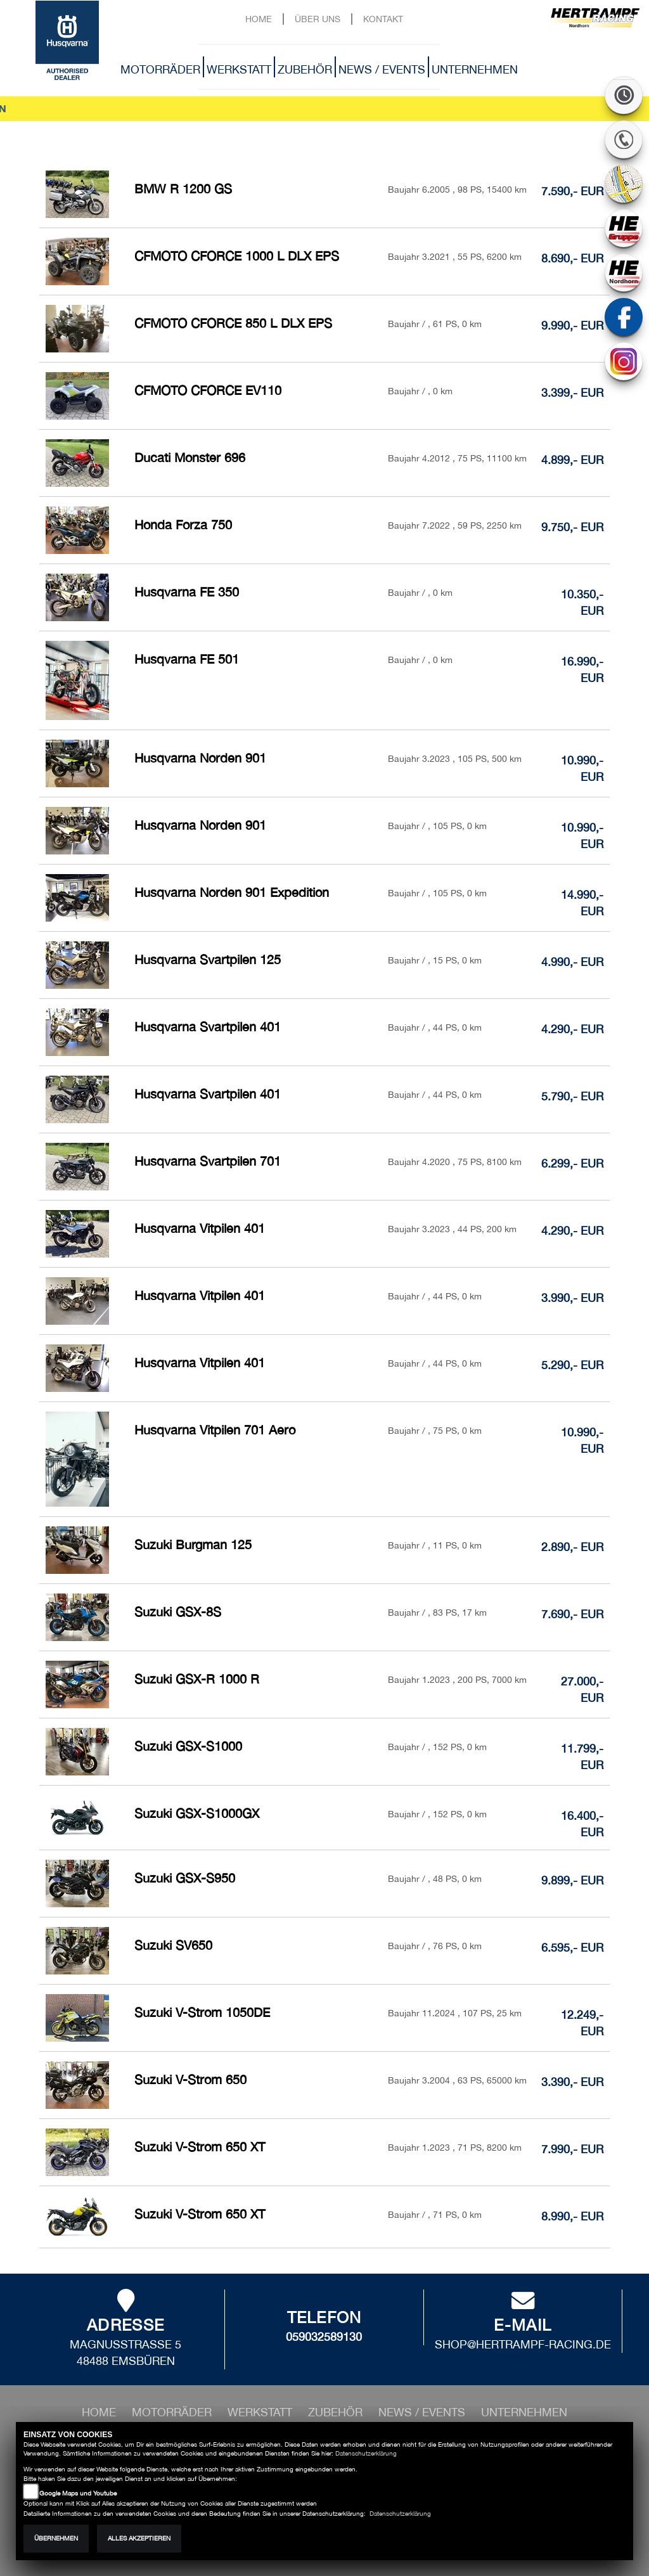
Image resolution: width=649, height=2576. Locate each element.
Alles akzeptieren (139, 2538)
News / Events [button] (381, 69)
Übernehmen (56, 2538)
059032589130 (324, 2336)
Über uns (317, 18)
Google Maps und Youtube (78, 2493)
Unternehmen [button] (475, 69)
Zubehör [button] (305, 69)
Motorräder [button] (160, 69)
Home (258, 18)
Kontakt (383, 18)
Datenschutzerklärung (366, 2453)
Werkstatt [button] (239, 69)
